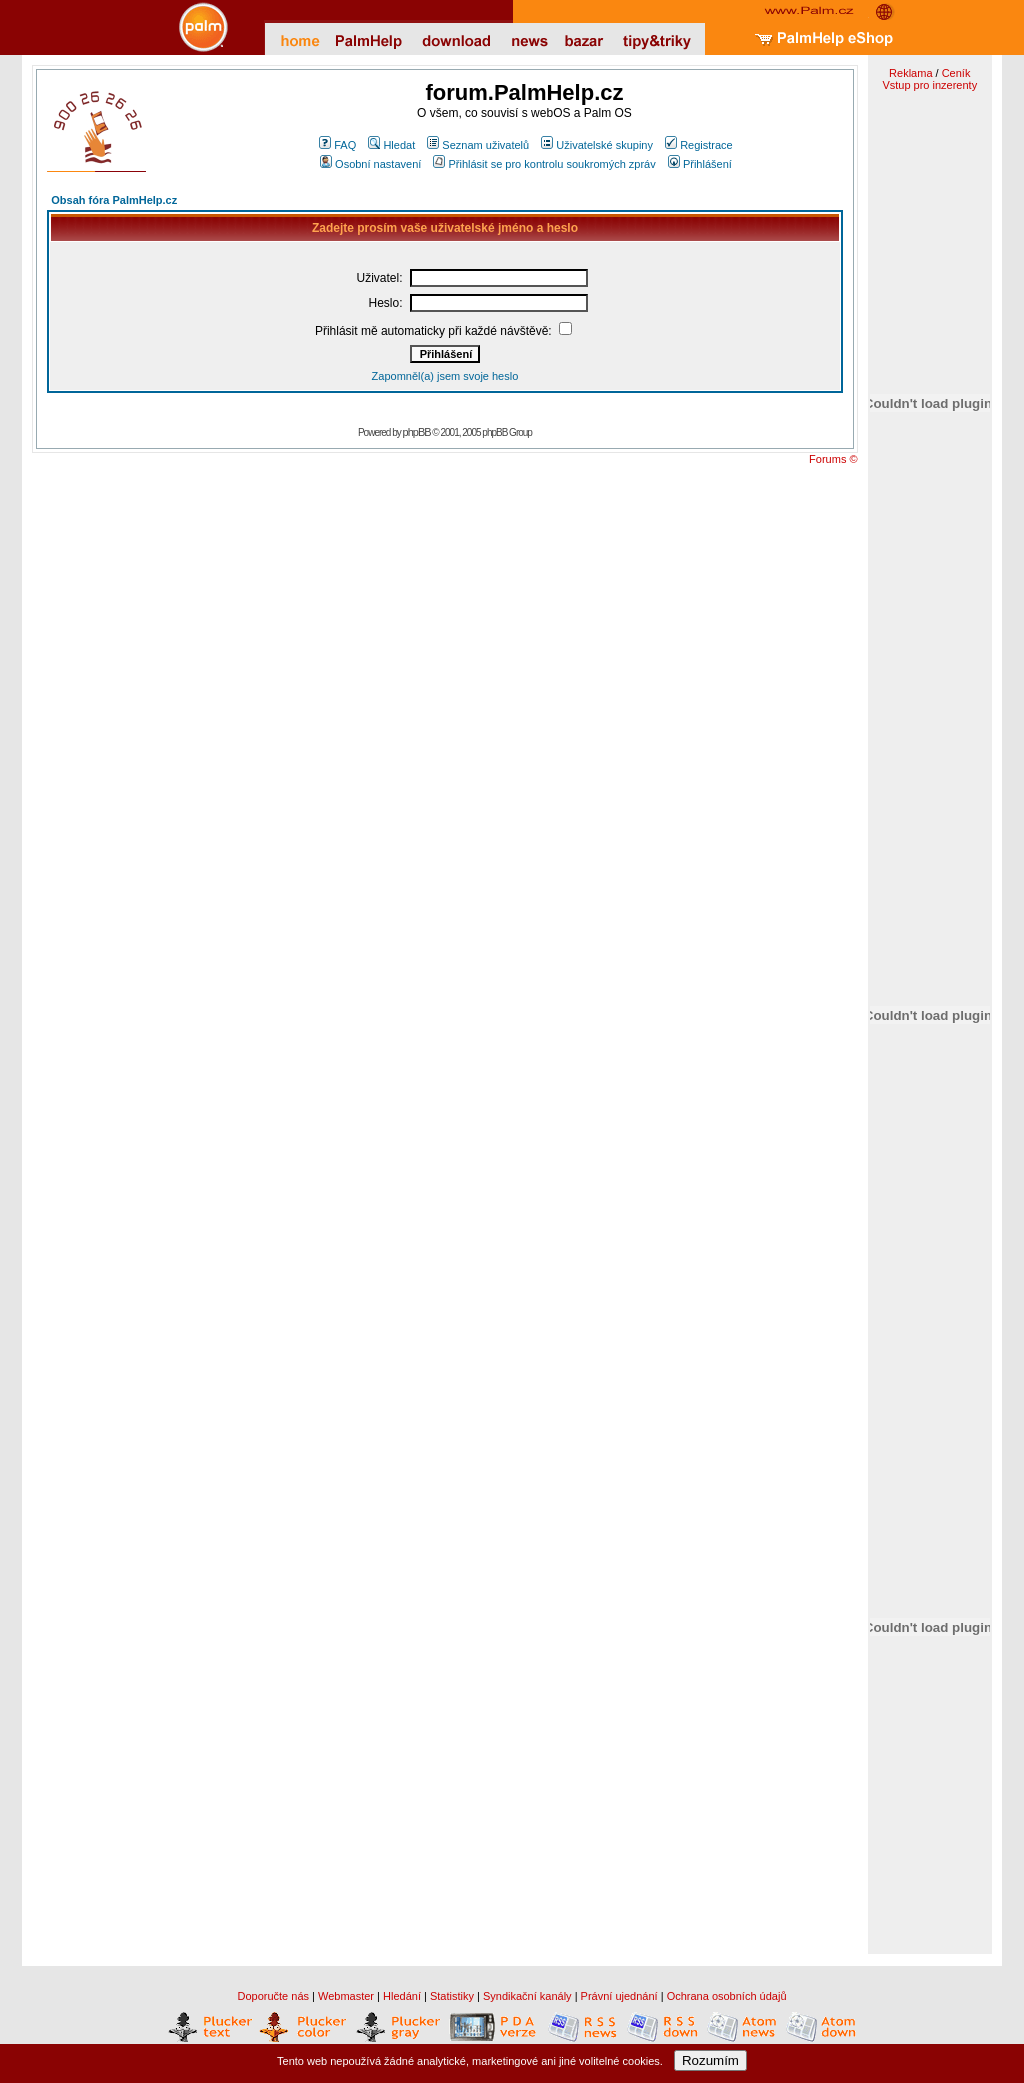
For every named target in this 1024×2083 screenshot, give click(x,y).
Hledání (402, 1996)
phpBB (417, 432)
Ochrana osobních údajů (727, 1996)
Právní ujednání (619, 1996)
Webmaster (346, 1996)
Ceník (956, 73)
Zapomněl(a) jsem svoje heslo (445, 376)
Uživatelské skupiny (597, 145)
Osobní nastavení (370, 164)
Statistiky (452, 1996)
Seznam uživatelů (478, 145)
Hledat (391, 145)
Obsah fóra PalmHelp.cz (114, 200)
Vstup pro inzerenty (929, 85)
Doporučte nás (273, 1996)
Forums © (833, 459)
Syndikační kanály (527, 1996)
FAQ (337, 145)
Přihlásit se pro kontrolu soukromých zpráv (544, 164)
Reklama (910, 73)
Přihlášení (700, 164)
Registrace (699, 145)
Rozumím (710, 2060)
